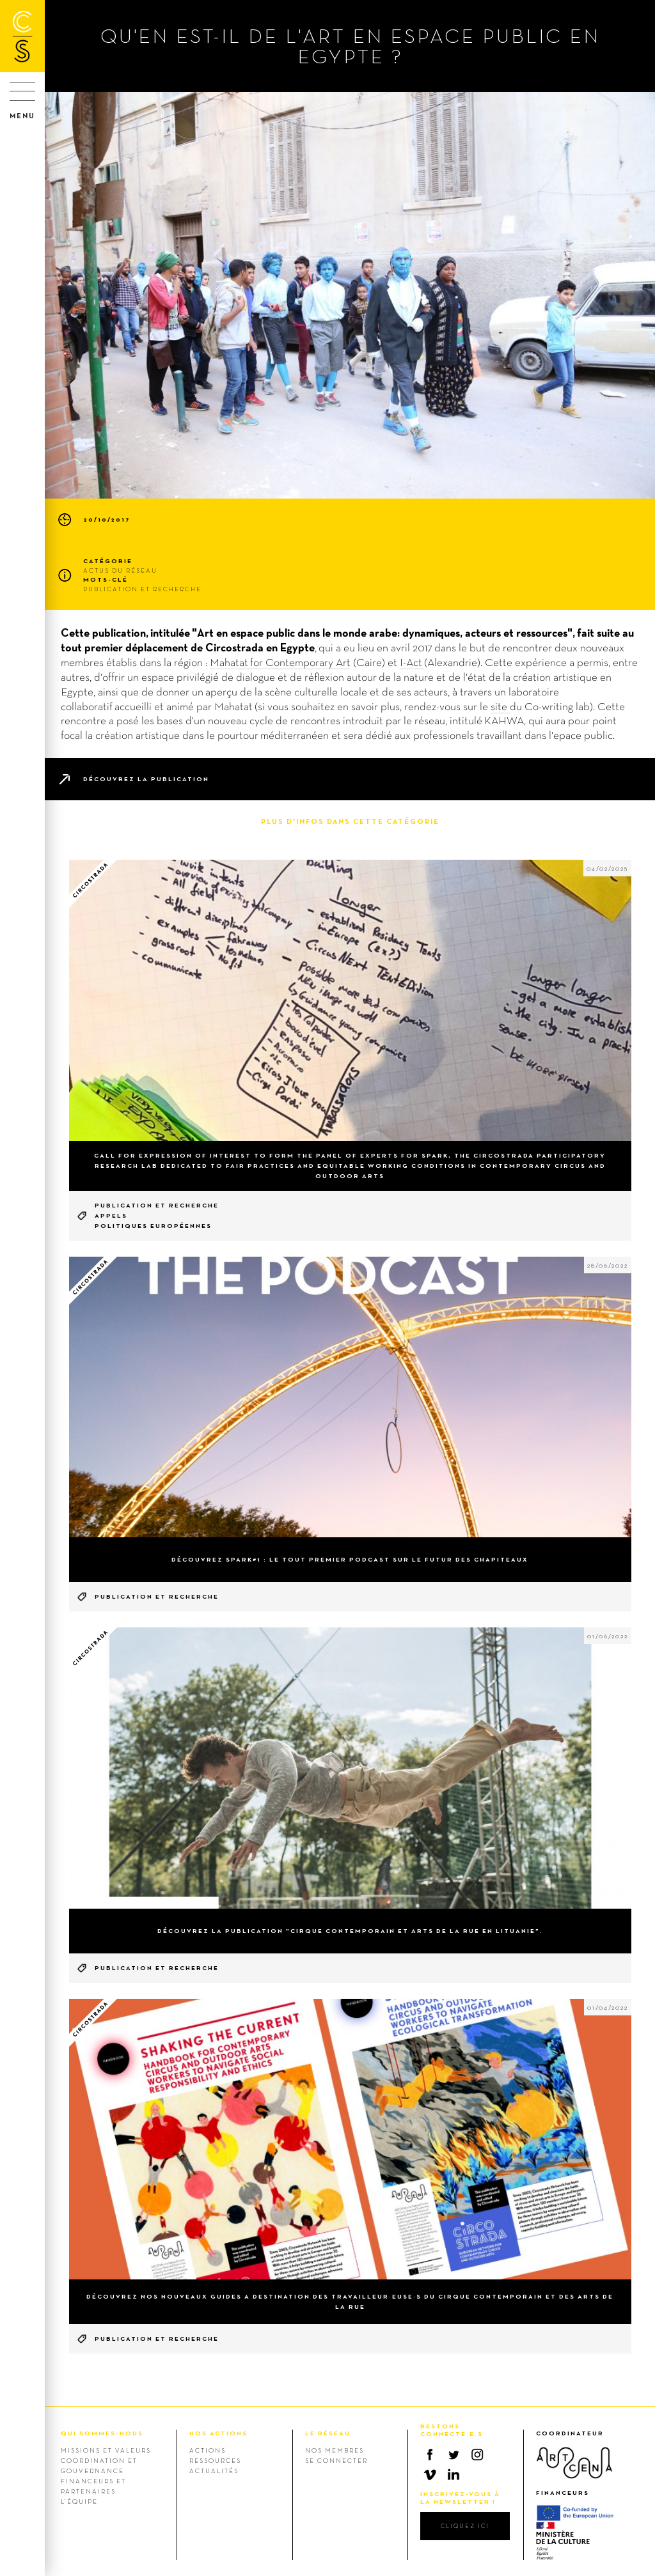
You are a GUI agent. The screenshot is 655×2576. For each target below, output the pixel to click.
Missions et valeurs (106, 2450)
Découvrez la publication (146, 779)
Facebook (429, 2454)
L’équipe (79, 2501)
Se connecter (336, 2460)
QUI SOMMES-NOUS (102, 2433)
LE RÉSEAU (328, 2433)
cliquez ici (465, 2525)
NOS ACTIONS (218, 2433)
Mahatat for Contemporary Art (280, 662)
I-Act (412, 662)
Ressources (215, 2460)
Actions (207, 2450)
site (500, 706)
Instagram (477, 2454)
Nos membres (334, 2450)
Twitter (453, 2454)
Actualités (214, 2470)
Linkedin (453, 2474)
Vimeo (429, 2474)
